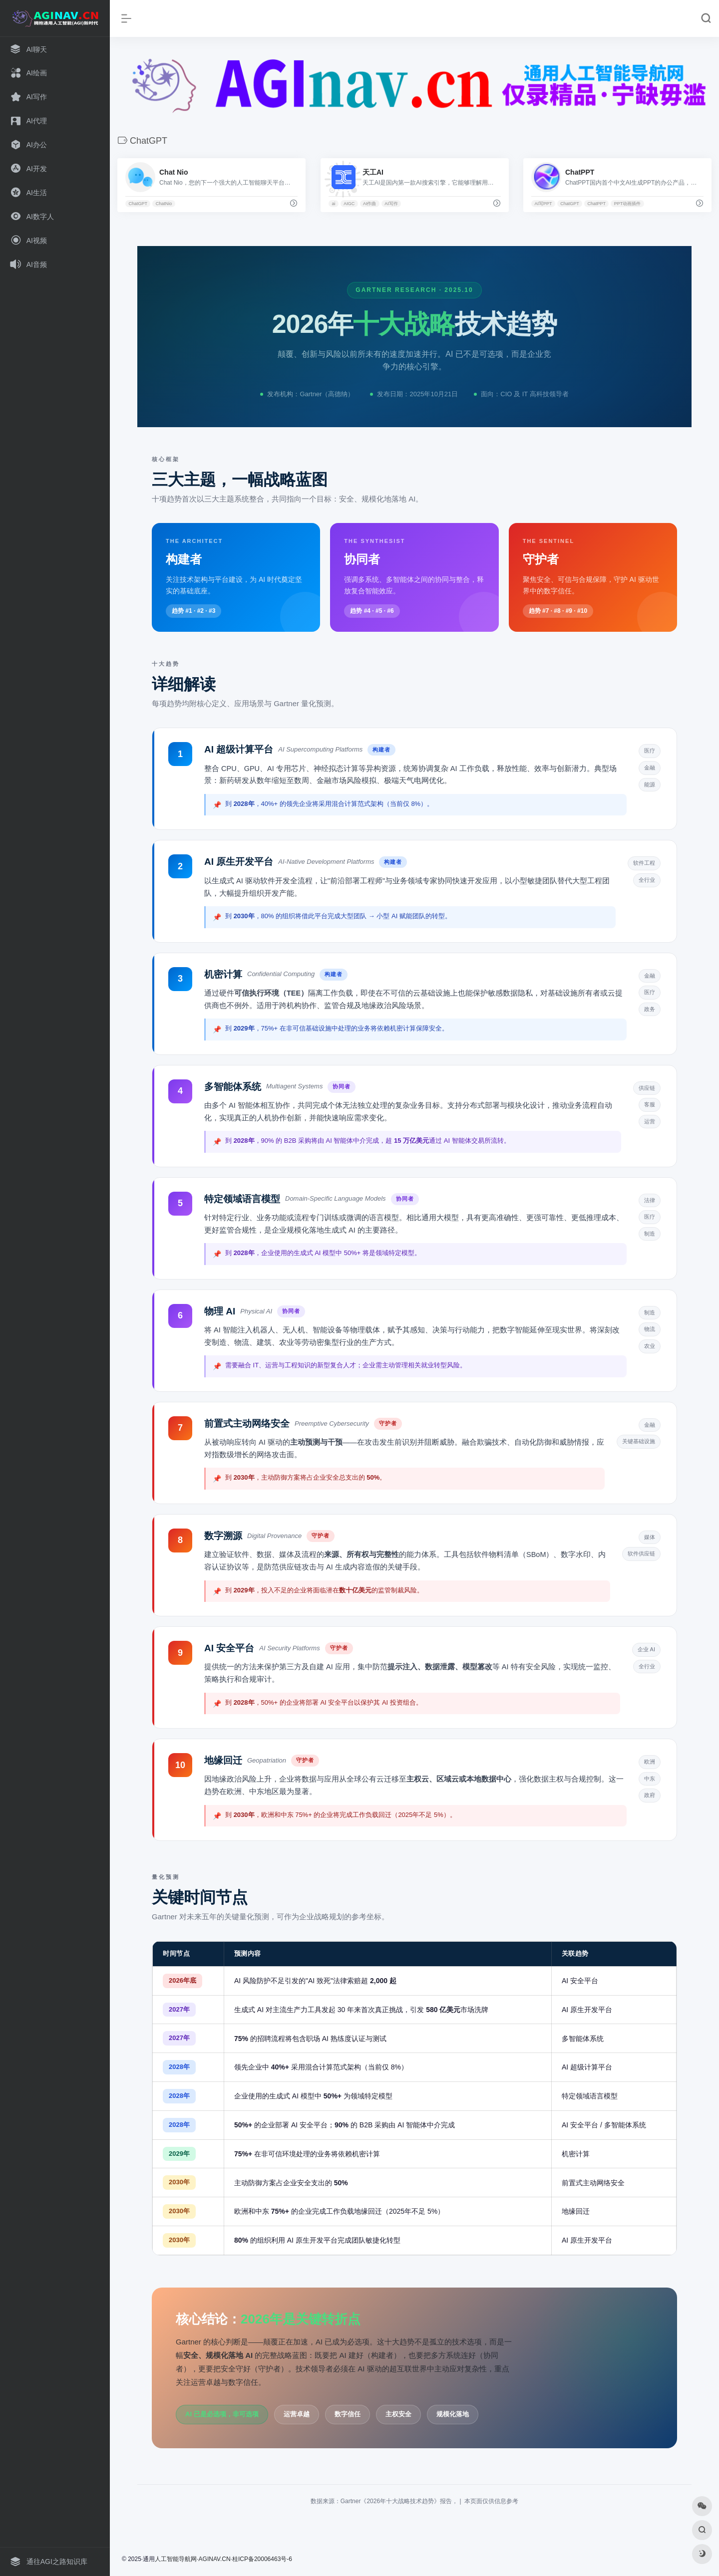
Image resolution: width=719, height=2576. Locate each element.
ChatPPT (597, 203)
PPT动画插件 (627, 203)
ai (333, 203)
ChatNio (164, 203)
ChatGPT (137, 203)
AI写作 (391, 203)
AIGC (349, 203)
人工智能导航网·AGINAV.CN (192, 2559)
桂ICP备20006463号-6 (262, 2559)
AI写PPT (543, 203)
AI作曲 (369, 203)
